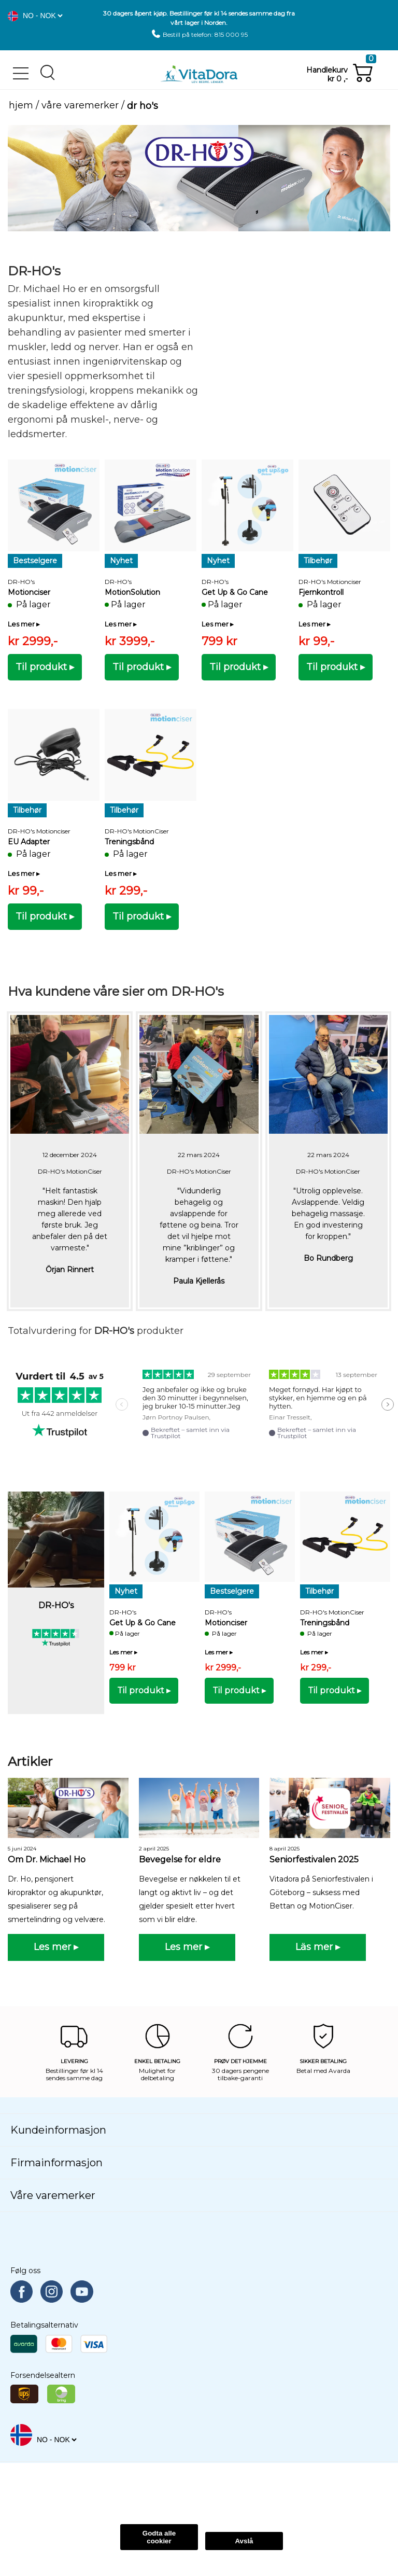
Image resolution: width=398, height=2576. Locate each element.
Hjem (21, 105)
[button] (13, 16)
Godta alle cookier (159, 2537)
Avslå (244, 2541)
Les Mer (95, 2498)
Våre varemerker (80, 105)
